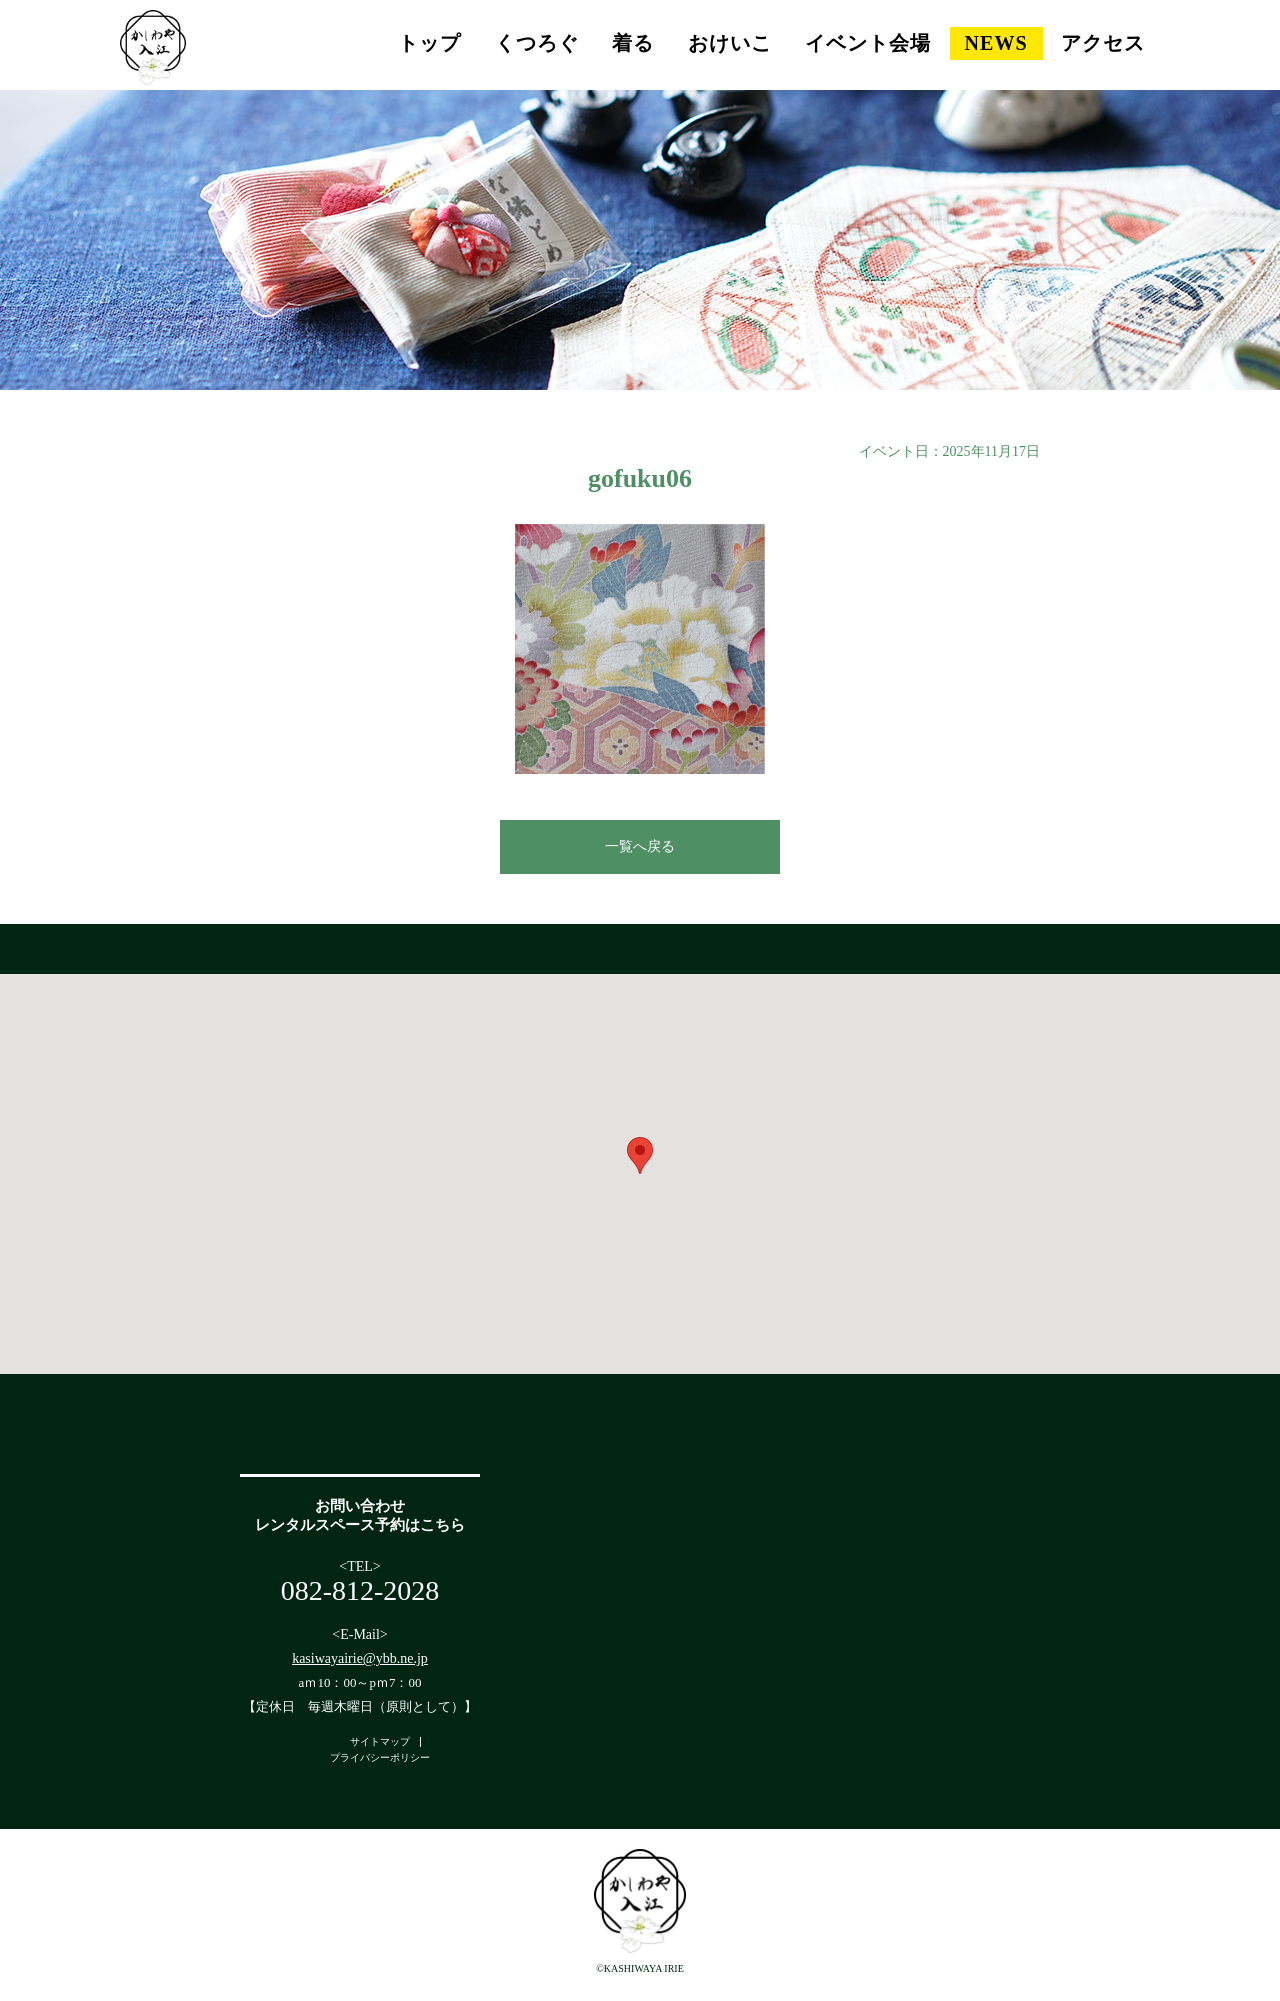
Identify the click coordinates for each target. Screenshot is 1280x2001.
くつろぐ (537, 43)
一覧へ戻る (640, 846)
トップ (429, 43)
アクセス (1103, 43)
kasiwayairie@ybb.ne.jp (360, 1658)
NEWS (996, 43)
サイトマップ (380, 1741)
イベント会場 (868, 43)
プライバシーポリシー (380, 1757)
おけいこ (730, 43)
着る (633, 43)
